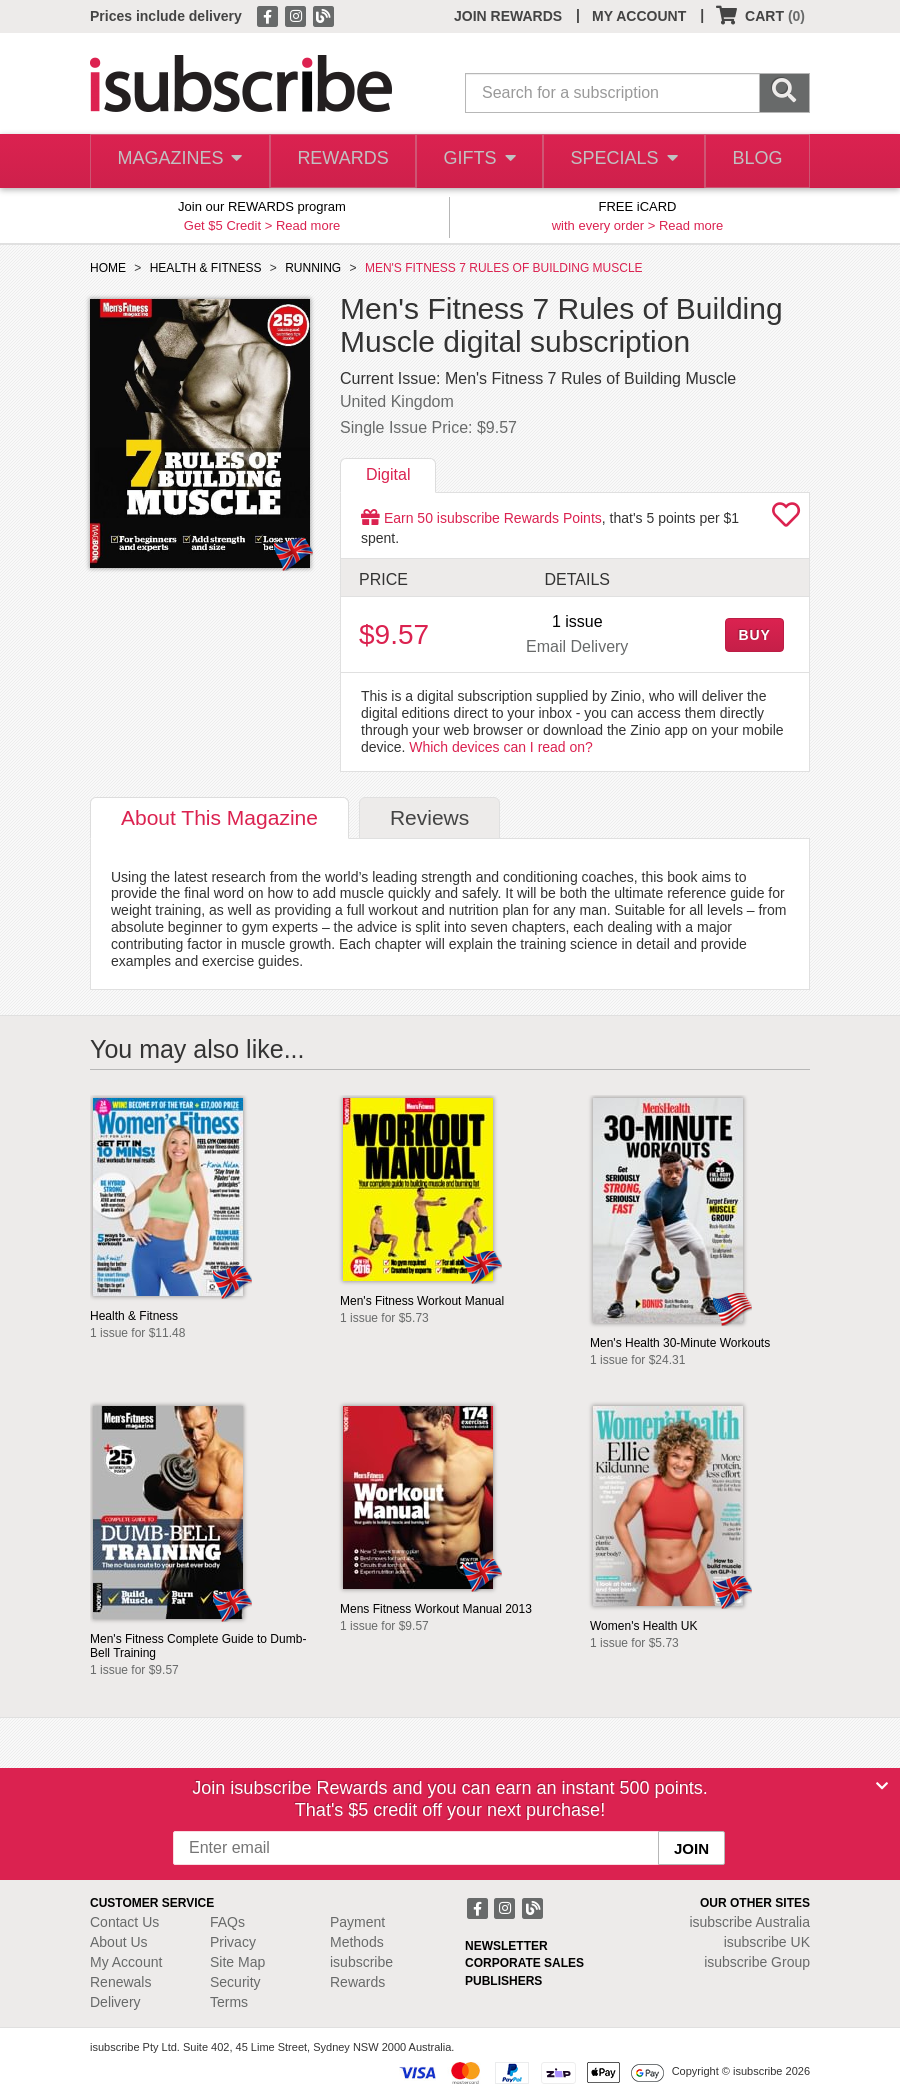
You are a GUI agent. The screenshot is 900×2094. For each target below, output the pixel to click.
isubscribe (749, 1922)
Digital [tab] (388, 474)
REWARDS (338, 161)
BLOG (755, 161)
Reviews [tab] (429, 817)
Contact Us (124, 1922)
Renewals (120, 1982)
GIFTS (476, 161)
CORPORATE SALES (524, 1963)
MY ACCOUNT (639, 16)
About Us (119, 1942)
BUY (754, 635)
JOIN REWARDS (508, 16)
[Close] (882, 1786)
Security (235, 1982)
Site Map (237, 1962)
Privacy (233, 1942)
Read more (308, 225)
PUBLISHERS (503, 1981)
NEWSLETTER (506, 1946)
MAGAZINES (178, 161)
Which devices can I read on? (501, 747)
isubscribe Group (757, 1962)
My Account (126, 1962)
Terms (229, 2002)
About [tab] (219, 817)
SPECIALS (621, 161)
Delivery (115, 2002)
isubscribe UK (767, 1942)
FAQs (227, 1922)
